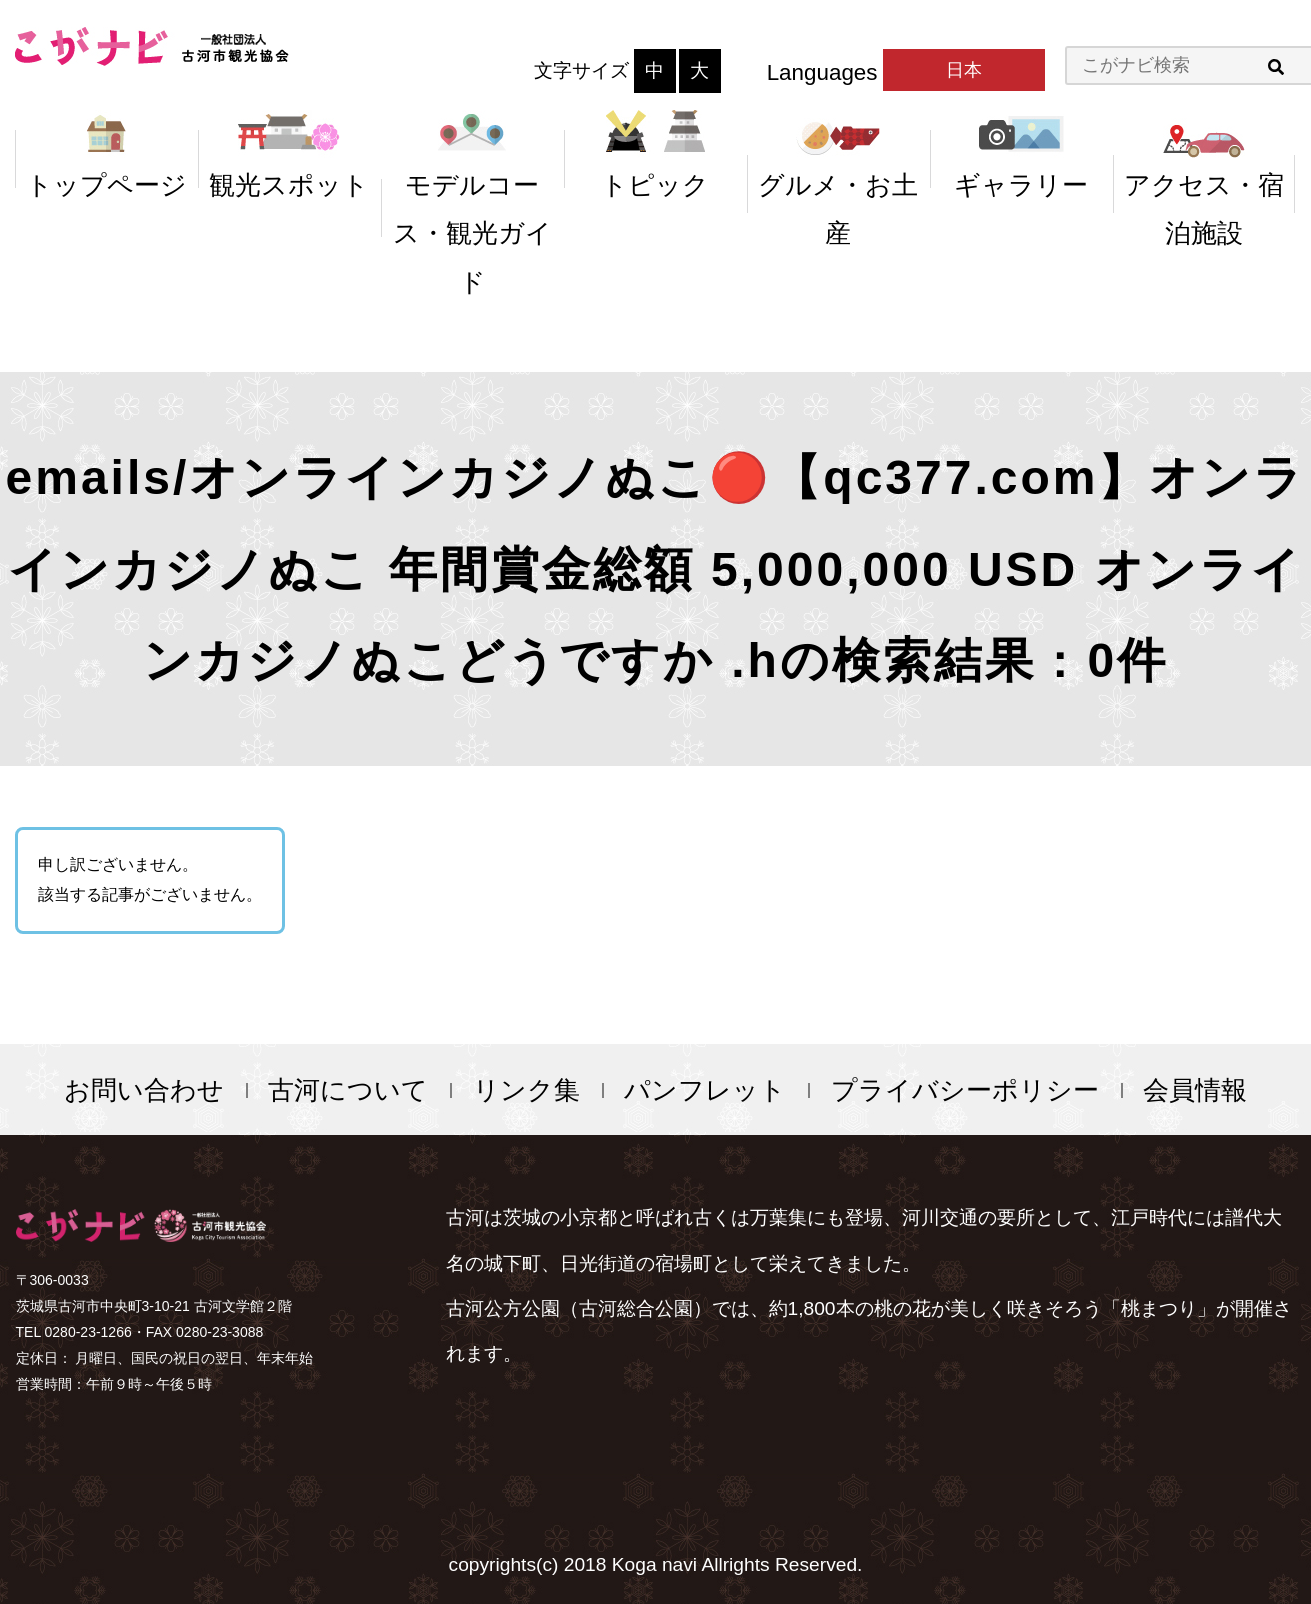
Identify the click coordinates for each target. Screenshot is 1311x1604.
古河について (348, 1090)
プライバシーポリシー (965, 1090)
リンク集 (526, 1090)
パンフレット (705, 1090)
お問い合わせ (144, 1090)
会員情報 (1195, 1090)
